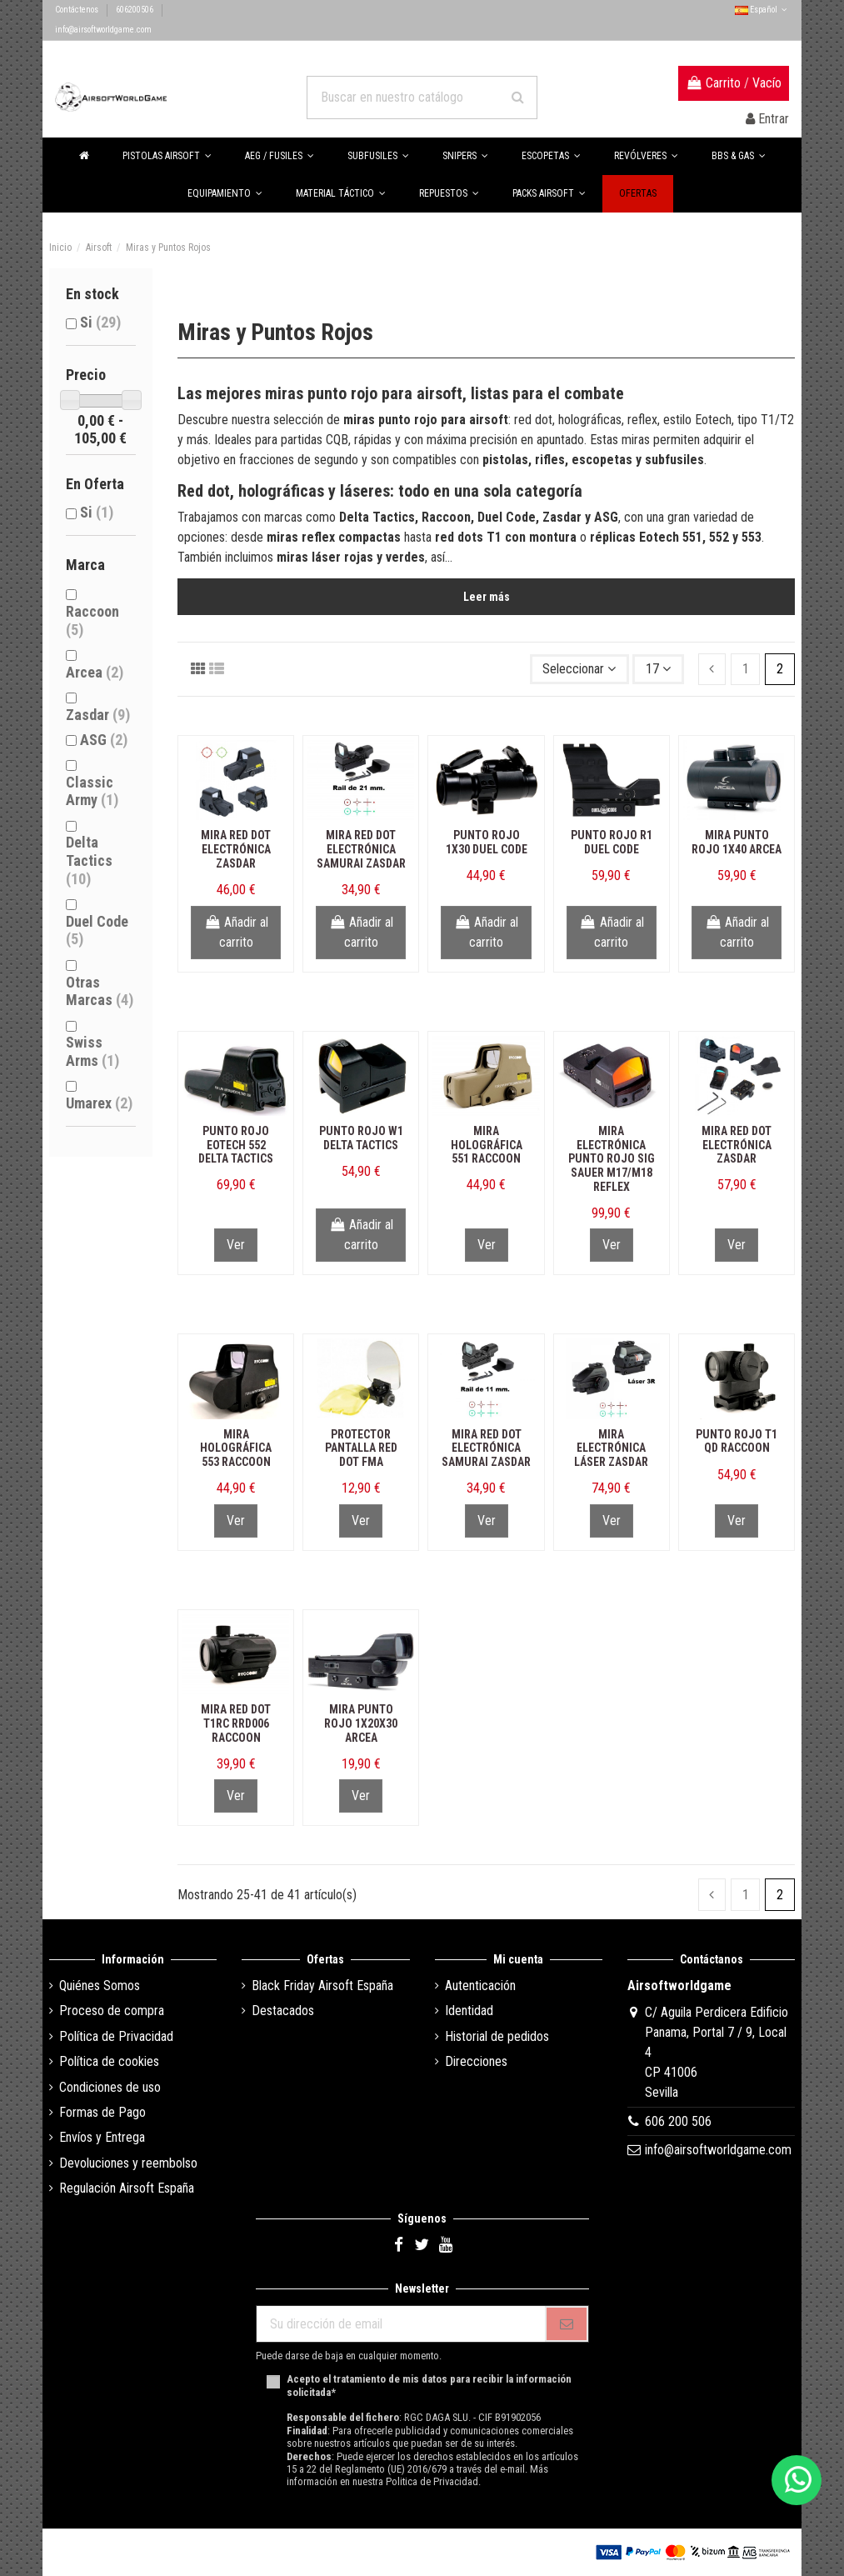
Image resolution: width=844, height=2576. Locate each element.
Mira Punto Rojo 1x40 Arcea (737, 842)
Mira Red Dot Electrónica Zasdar (236, 849)
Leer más (486, 596)
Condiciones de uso (110, 2087)
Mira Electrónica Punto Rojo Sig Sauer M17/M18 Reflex (611, 1158)
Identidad (469, 2010)
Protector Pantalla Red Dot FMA (361, 1448)
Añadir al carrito (235, 932)
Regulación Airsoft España (126, 2188)
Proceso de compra (111, 2010)
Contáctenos (77, 9)
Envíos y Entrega (102, 2137)
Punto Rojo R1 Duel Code (611, 842)
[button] (738, 156)
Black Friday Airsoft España (322, 1985)
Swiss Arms (92, 1051)
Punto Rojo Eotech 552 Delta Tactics (235, 1145)
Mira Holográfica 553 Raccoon (236, 1448)
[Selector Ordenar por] (580, 669)
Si (100, 322)
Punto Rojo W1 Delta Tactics (361, 1138)
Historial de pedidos (497, 2036)
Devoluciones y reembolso (128, 2163)
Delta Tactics (89, 860)
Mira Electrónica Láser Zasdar (611, 1448)
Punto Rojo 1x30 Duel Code (486, 842)
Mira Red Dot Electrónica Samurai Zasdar (361, 849)
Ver (236, 1245)
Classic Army (92, 791)
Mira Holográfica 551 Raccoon (486, 1145)
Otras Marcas (99, 991)
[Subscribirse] (566, 2324)
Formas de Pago (102, 2112)
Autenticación (480, 1985)
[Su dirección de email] (401, 2324)
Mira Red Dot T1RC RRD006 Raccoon (236, 1723)
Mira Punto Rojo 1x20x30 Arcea (360, 1723)
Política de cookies (109, 2061)
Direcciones (476, 2061)
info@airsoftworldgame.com (103, 29)
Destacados (283, 2010)
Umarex (99, 1103)
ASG (103, 739)
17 (658, 669)
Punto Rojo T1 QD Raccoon (736, 1441)
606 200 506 (678, 2121)
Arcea (94, 672)
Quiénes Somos (99, 1985)
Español (762, 9)
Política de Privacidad (116, 2036)
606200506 (135, 9)
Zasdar (98, 714)
